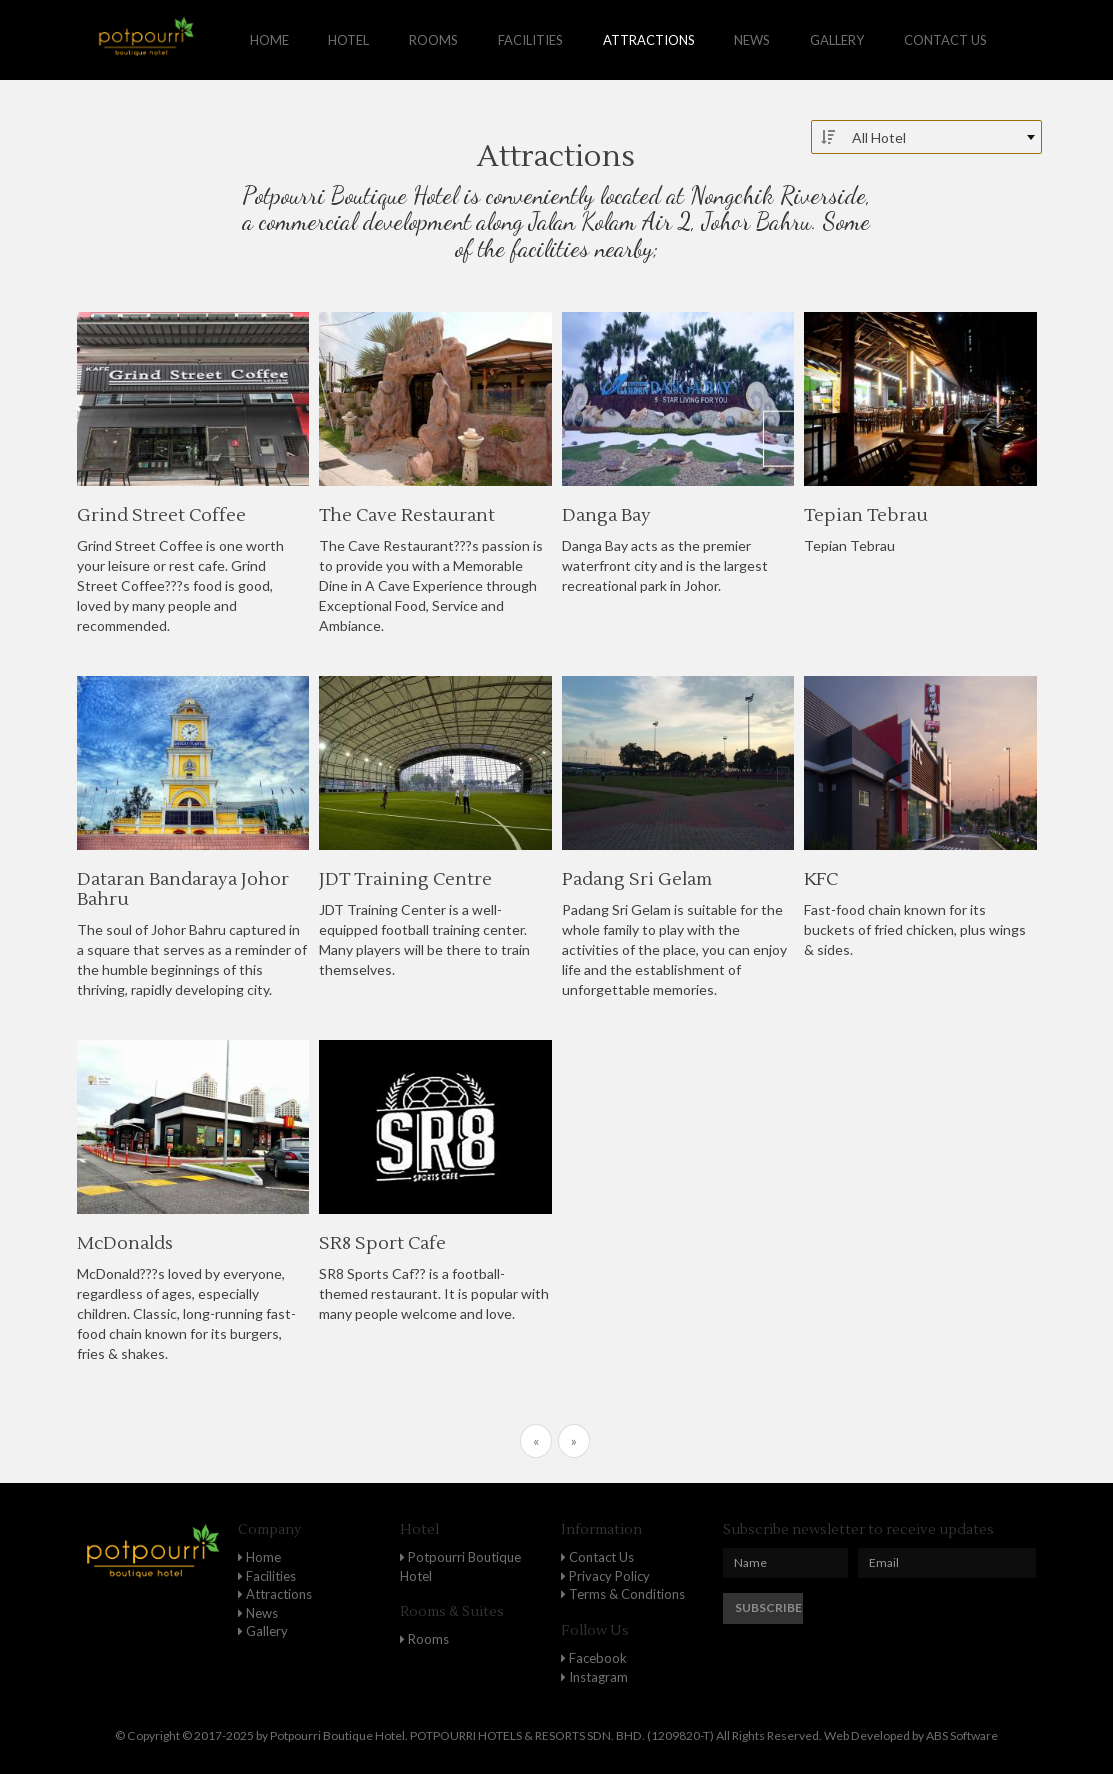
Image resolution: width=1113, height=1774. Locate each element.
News (752, 40)
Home (269, 40)
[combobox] (926, 137)
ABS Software (962, 1735)
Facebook (594, 1658)
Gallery (837, 40)
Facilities (530, 40)
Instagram (594, 1677)
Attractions (649, 40)
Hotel (348, 40)
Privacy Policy (605, 1576)
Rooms (433, 40)
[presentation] (951, 1632)
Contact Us (597, 1557)
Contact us (945, 40)
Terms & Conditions (623, 1594)
